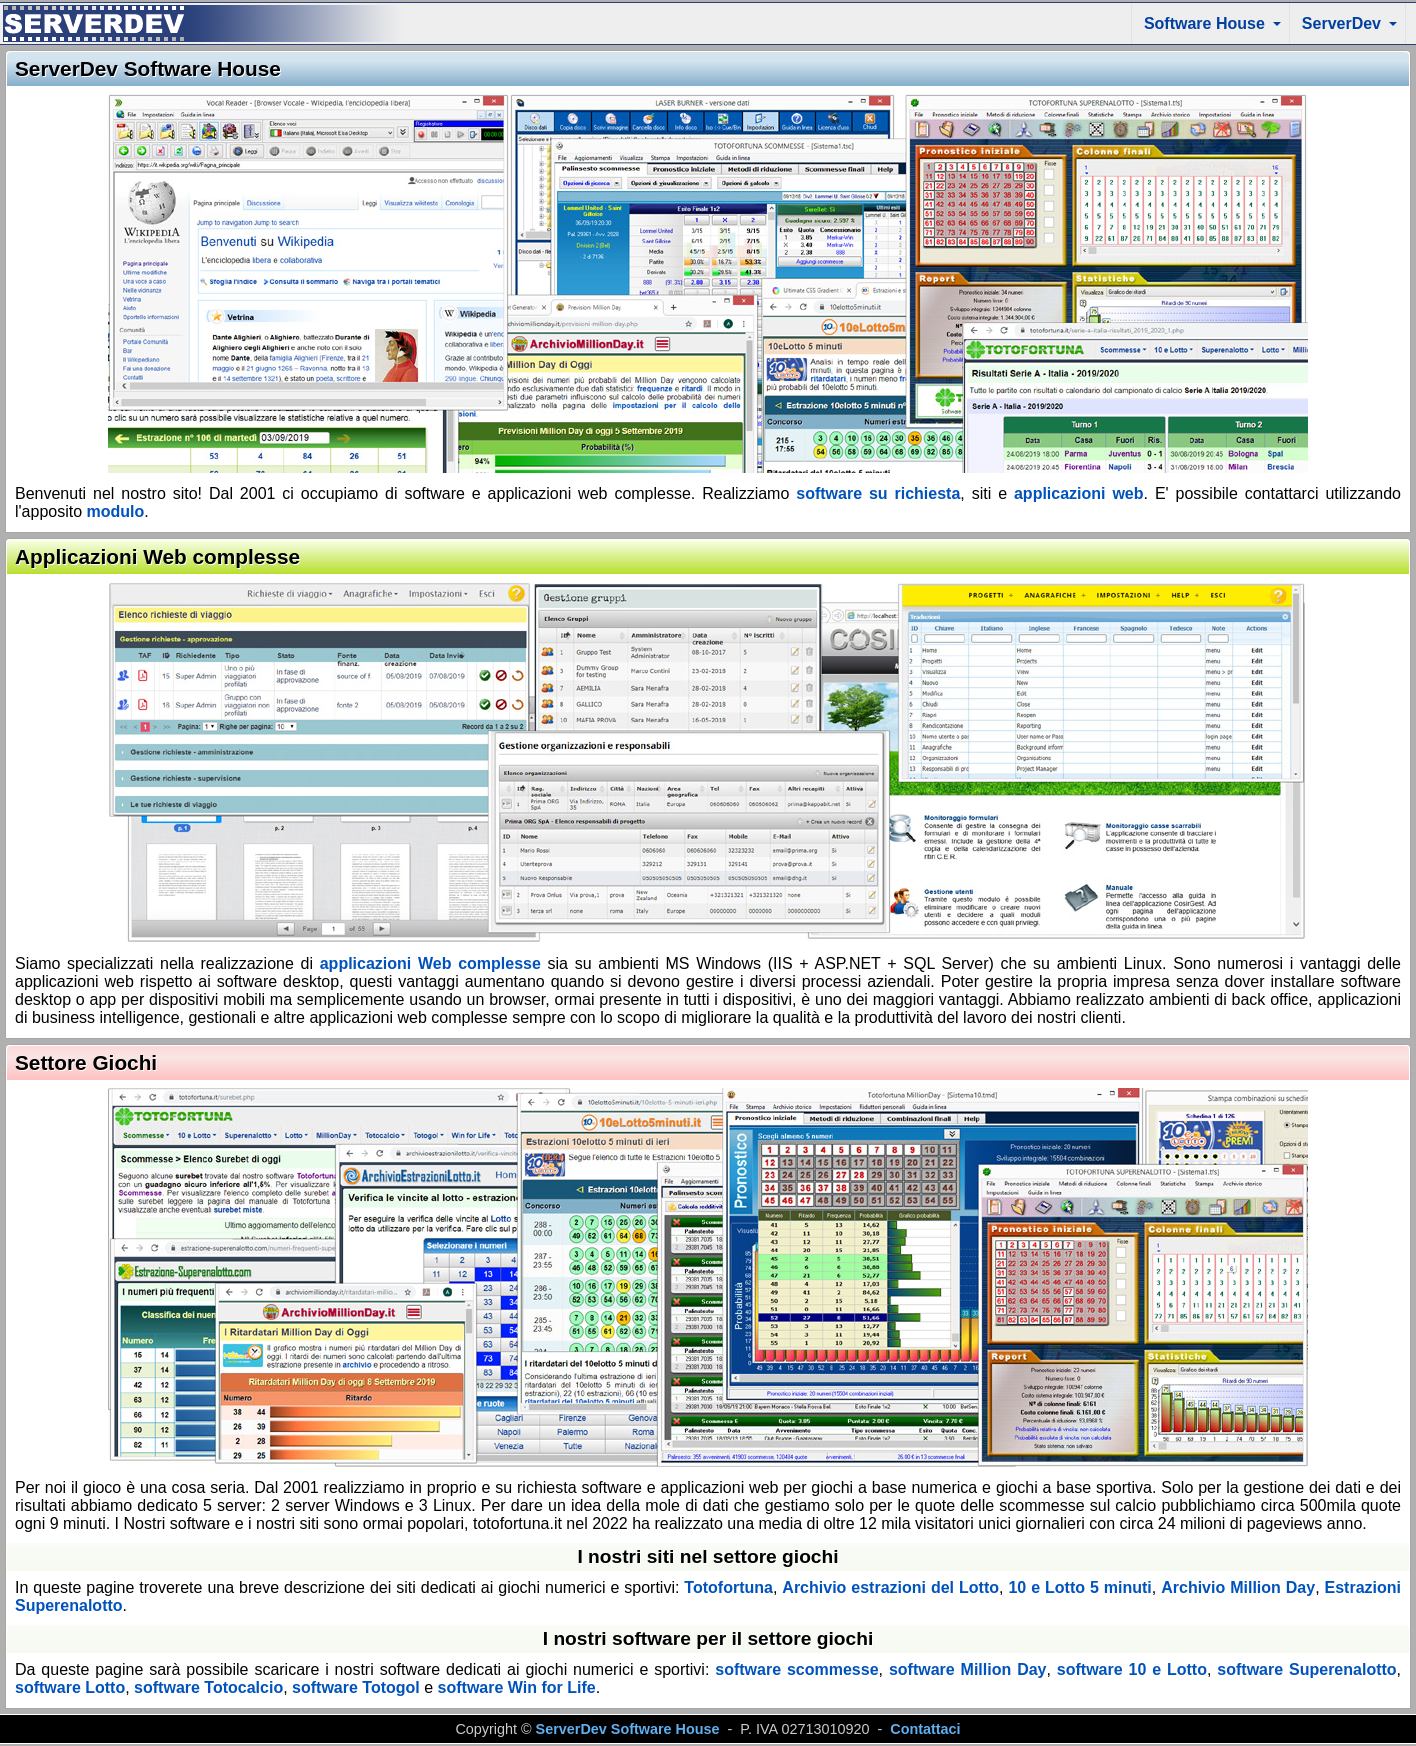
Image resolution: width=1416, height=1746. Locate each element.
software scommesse (796, 1669)
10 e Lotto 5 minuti (1079, 1587)
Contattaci (925, 1729)
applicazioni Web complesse (430, 963)
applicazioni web (1079, 493)
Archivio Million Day (1238, 1587)
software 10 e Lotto (1132, 1669)
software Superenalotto (1306, 1669)
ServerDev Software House (628, 1729)
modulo (116, 511)
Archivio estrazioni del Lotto (890, 1587)
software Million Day (968, 1669)
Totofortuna (728, 1587)
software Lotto (70, 1687)
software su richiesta (878, 493)
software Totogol (356, 1687)
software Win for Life (514, 1687)
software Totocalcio (208, 1687)
